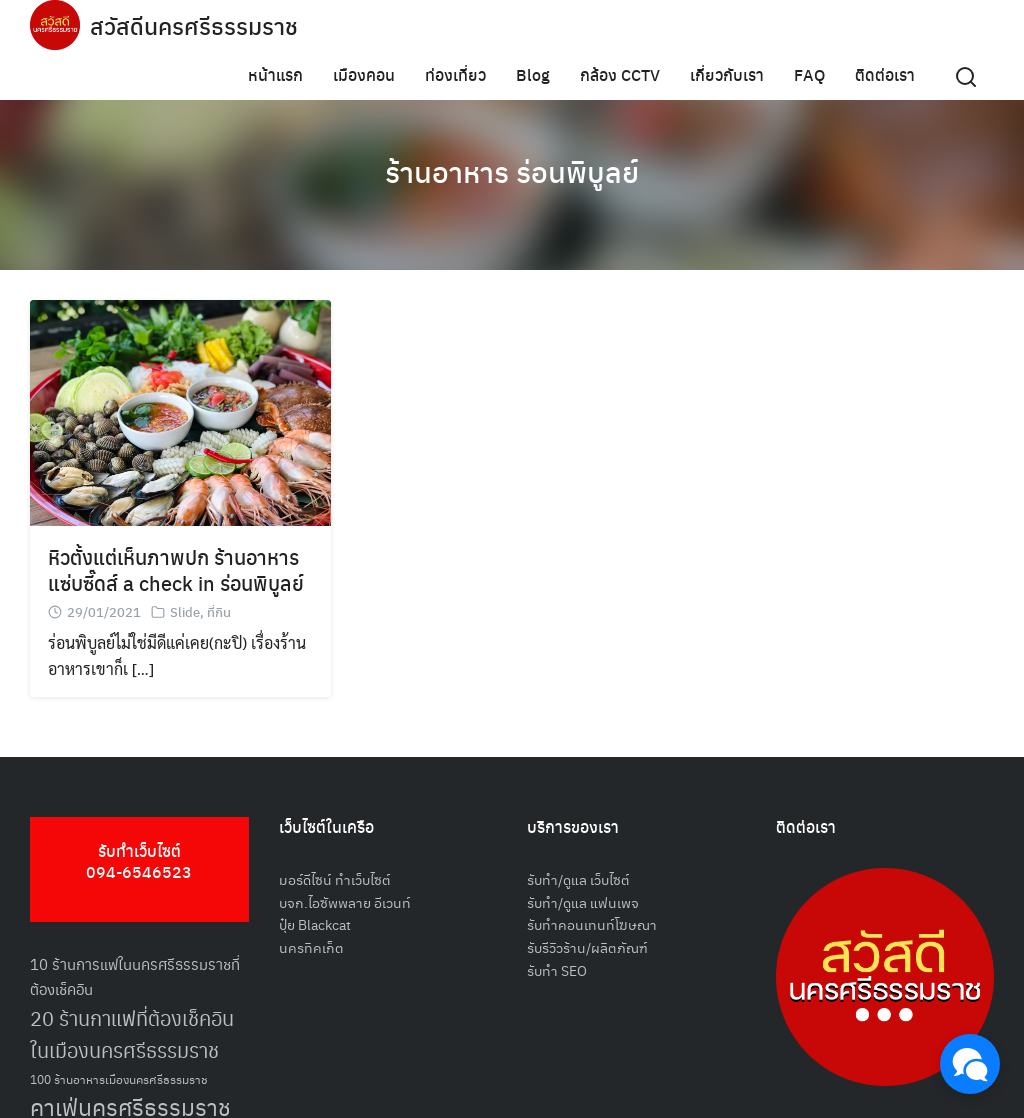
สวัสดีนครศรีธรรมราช (196, 25)
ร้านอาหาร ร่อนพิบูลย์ (512, 170)
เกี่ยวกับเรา (727, 74)
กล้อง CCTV (620, 74)
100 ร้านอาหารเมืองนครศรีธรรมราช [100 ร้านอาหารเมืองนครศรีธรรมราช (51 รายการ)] (119, 1078)
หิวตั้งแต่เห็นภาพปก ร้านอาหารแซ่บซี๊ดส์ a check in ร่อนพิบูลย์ (176, 569)
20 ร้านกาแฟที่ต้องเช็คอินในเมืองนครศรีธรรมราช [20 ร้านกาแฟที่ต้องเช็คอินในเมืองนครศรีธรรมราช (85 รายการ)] (132, 1034)
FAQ (809, 74)
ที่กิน (219, 611)
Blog (533, 74)
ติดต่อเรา (885, 74)
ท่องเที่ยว (455, 74)
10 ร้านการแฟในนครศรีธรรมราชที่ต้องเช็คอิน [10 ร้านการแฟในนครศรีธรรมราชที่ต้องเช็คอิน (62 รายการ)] (135, 976)
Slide (185, 611)
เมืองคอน (364, 74)
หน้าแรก (275, 74)
